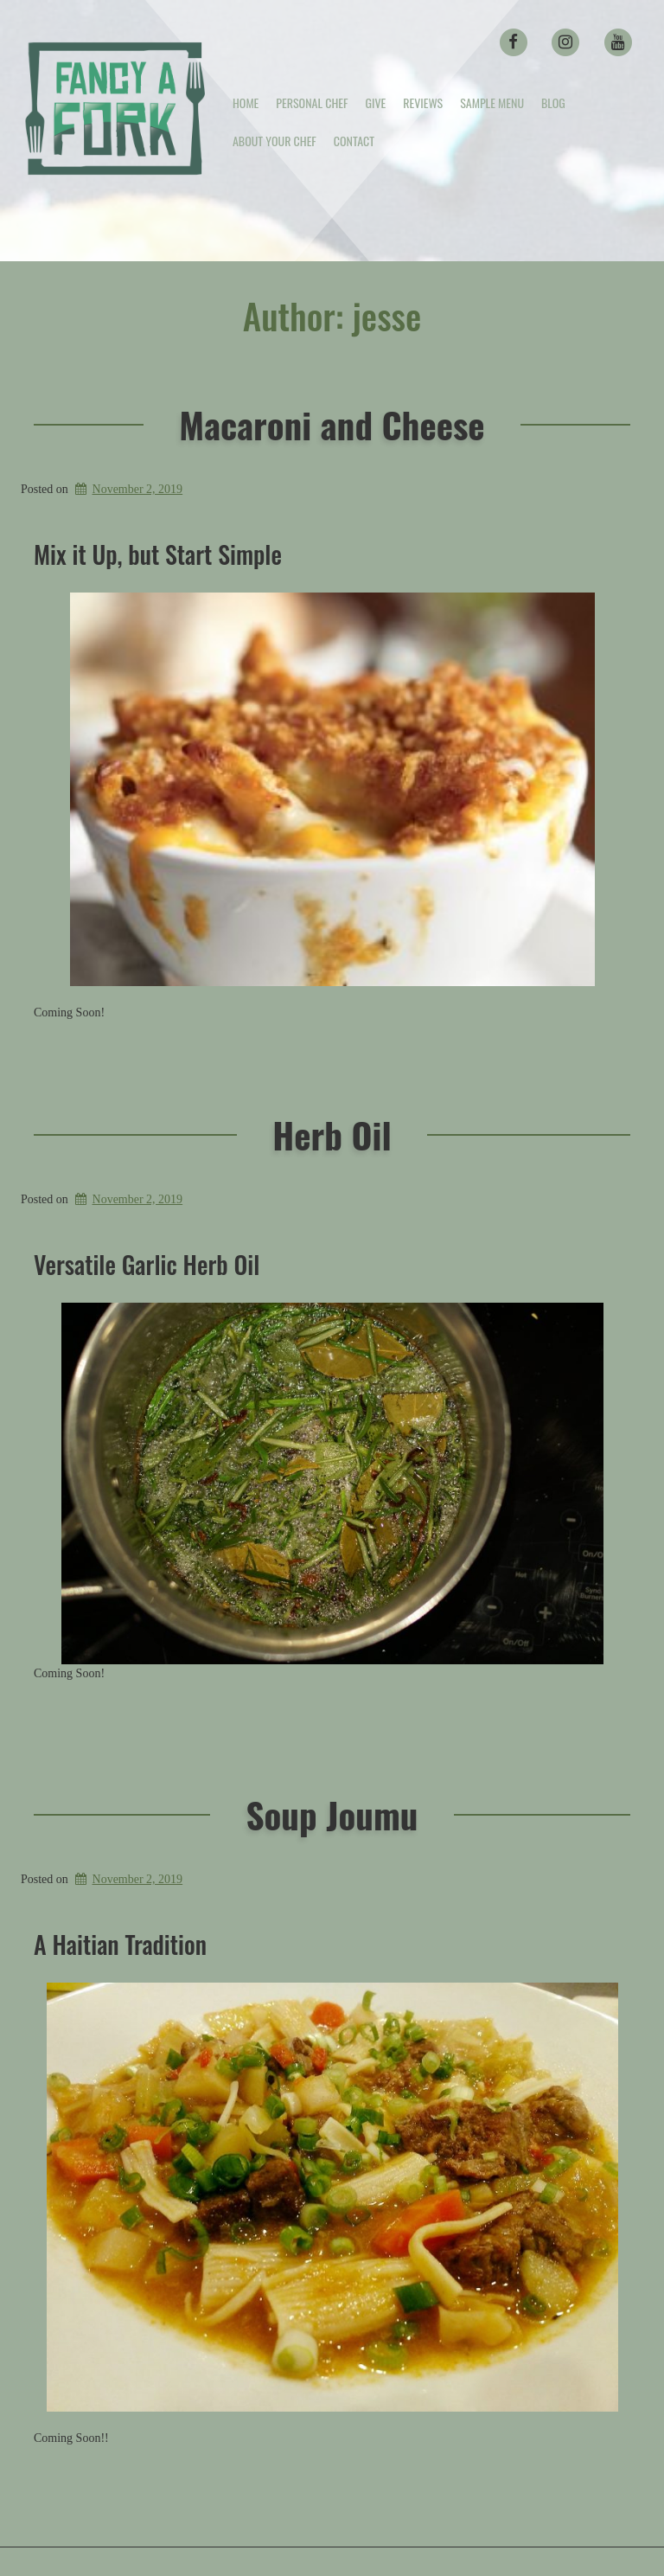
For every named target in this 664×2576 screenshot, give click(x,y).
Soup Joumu (332, 1814)
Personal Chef (312, 102)
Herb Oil (331, 1134)
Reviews (423, 102)
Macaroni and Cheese (331, 424)
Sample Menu (492, 102)
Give (375, 102)
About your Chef (274, 140)
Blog (553, 102)
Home (246, 102)
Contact (354, 140)
